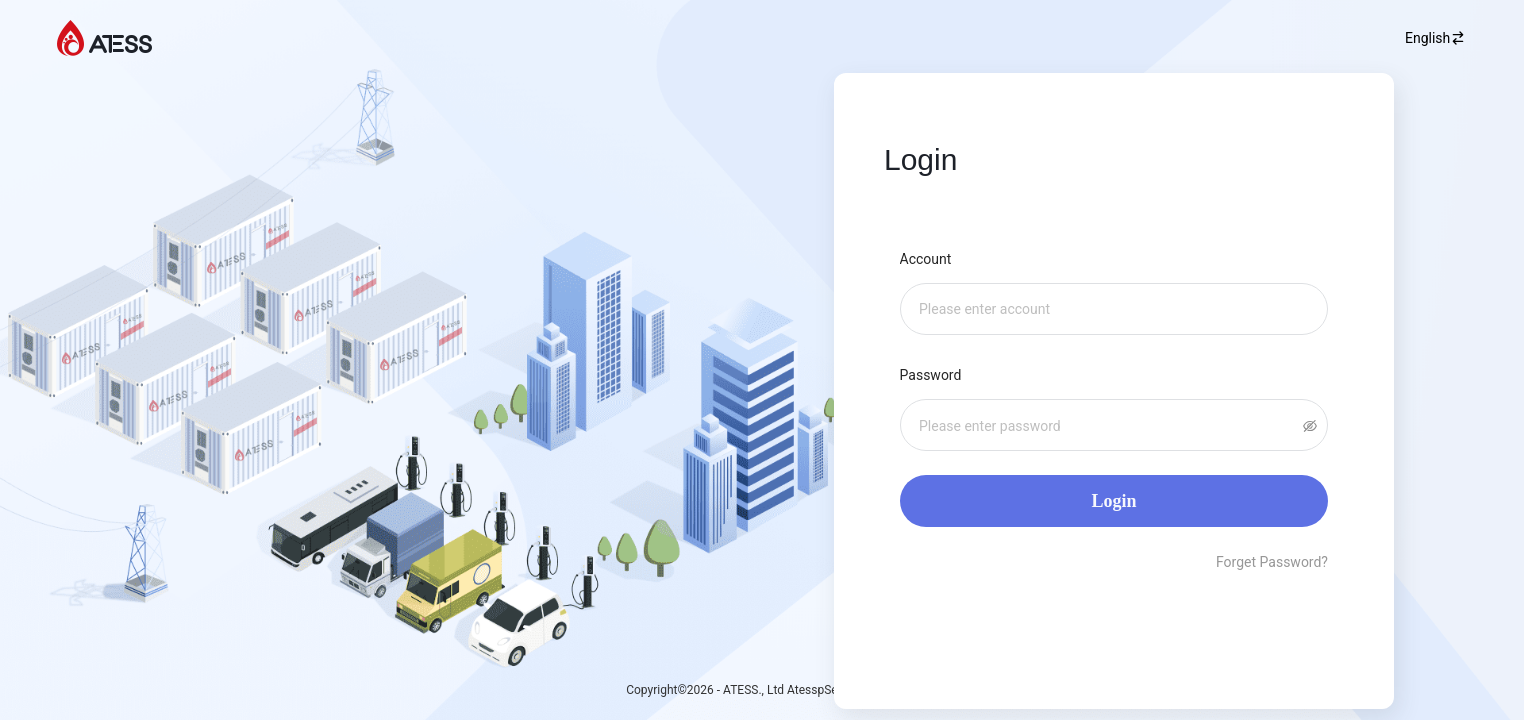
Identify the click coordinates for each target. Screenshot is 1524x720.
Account (929, 259)
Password (937, 375)
